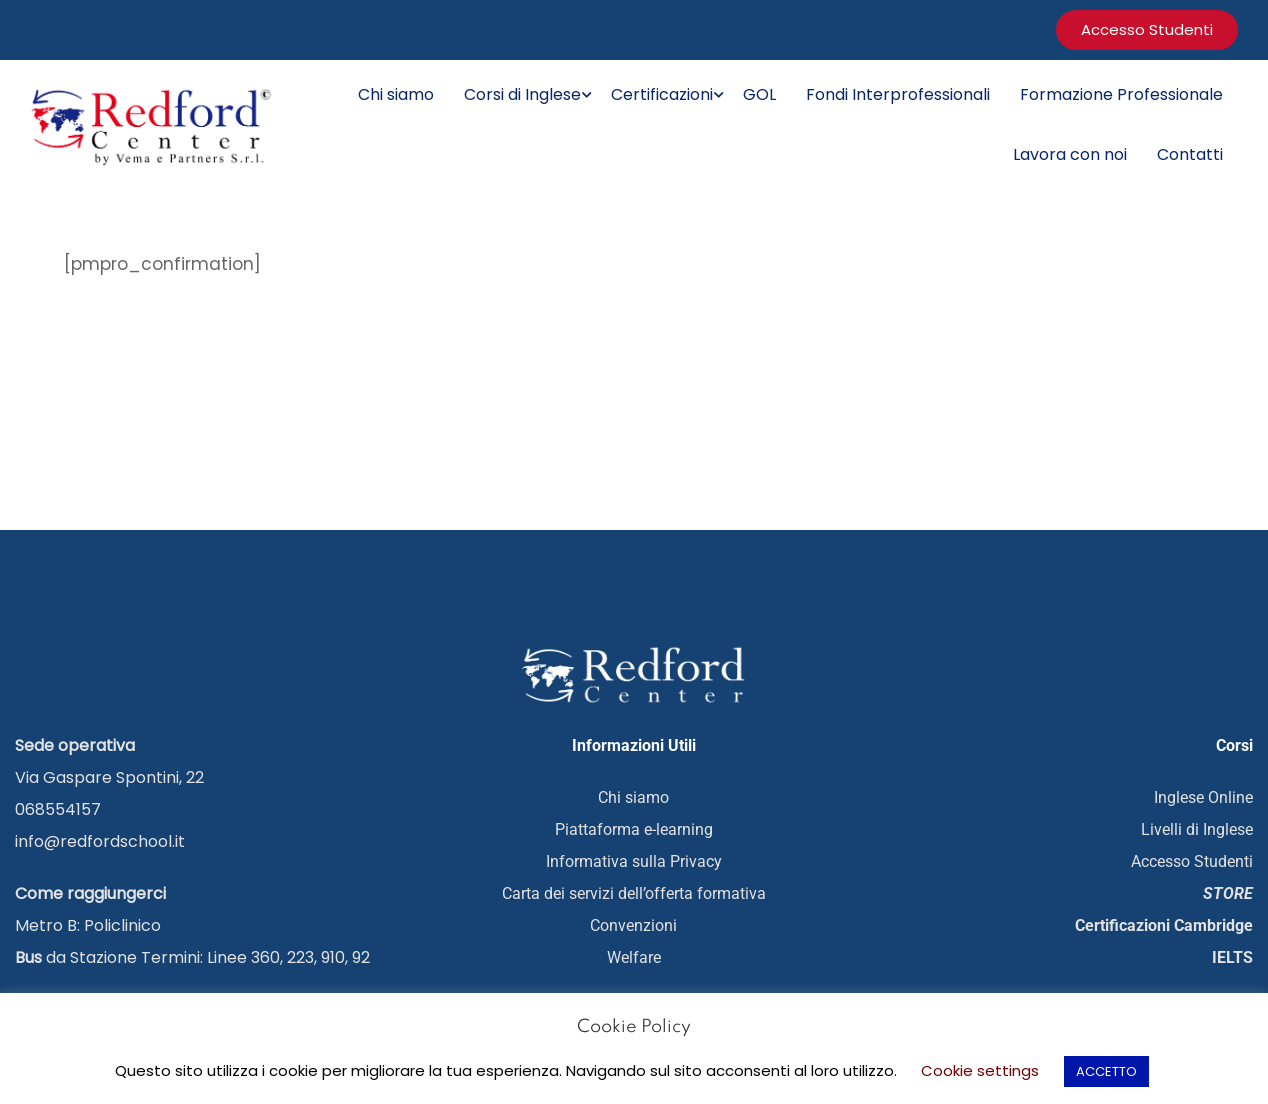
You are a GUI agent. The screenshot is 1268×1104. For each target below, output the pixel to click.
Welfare (634, 956)
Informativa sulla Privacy (634, 860)
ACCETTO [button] (1106, 1071)
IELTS (1232, 956)
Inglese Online (1203, 796)
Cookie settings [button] (980, 1070)
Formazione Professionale (1121, 94)
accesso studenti (1147, 29)
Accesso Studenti (1192, 860)
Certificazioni (662, 94)
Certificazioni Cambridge (1164, 924)
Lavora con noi (1070, 154)
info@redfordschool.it (100, 840)
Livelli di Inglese (1197, 828)
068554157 (58, 808)
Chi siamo (396, 94)
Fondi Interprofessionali (898, 94)
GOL (759, 94)
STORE (1228, 892)
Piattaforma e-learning (634, 828)
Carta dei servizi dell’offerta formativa (634, 892)
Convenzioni (633, 924)
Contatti (1190, 154)
